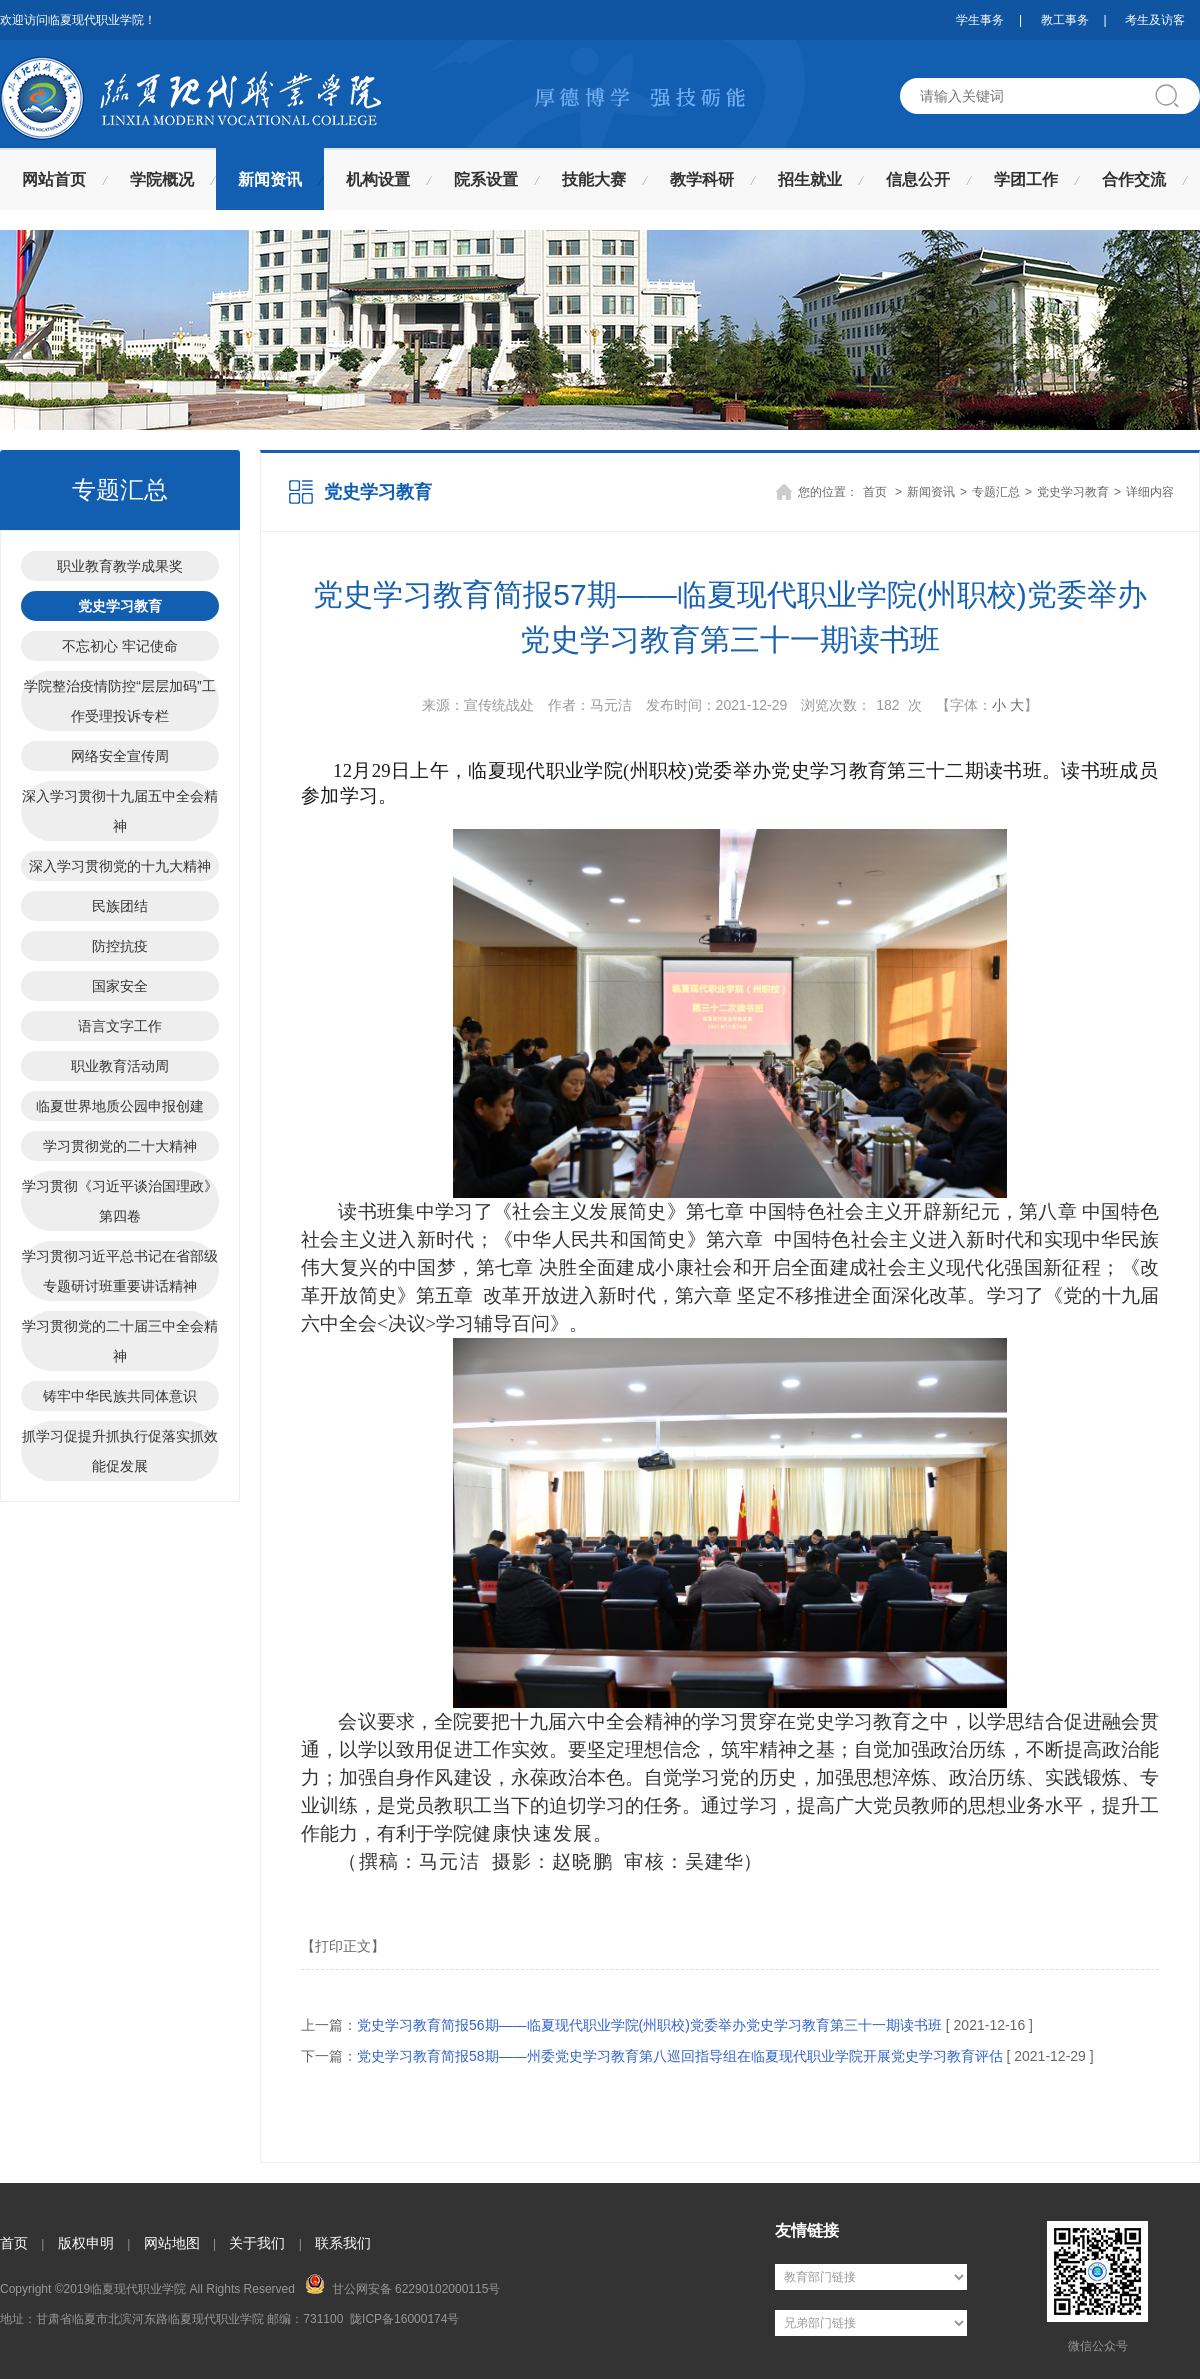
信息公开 (918, 179)
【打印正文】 (343, 1946)
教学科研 (702, 179)
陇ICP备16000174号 (404, 2319)
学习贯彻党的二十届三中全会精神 (120, 1341)
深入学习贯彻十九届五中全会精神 (120, 811)
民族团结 (120, 906)
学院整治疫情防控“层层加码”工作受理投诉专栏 (119, 701)
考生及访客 (1155, 20)
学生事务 (980, 20)
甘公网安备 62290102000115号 (402, 2285)
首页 (875, 492)
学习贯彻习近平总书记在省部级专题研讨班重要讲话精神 (120, 1271)
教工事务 (1065, 20)
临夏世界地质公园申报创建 (120, 1106)
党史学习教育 (120, 606)
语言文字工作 (120, 1026)
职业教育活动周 (120, 1066)
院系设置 (486, 179)
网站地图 (172, 2243)
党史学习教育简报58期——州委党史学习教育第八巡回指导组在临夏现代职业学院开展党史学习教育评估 (680, 2056)
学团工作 (1026, 179)
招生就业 (810, 179)
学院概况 (162, 179)
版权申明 (86, 2243)
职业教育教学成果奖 (120, 566)
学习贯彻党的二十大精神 (120, 1146)
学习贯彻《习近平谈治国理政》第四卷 (120, 1201)
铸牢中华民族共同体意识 (120, 1396)
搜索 (1175, 96)
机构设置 (378, 179)
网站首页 (54, 179)
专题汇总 (996, 492)
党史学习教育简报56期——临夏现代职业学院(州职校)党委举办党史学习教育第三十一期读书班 (649, 2025)
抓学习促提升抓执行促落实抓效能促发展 (120, 1451)
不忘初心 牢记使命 (120, 646)
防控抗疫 (120, 946)
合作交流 (1134, 179)
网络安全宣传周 (120, 756)
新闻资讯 (270, 179)
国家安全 (120, 986)
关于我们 (257, 2243)
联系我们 (343, 2243)
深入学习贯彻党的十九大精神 (120, 866)
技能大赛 (594, 179)
